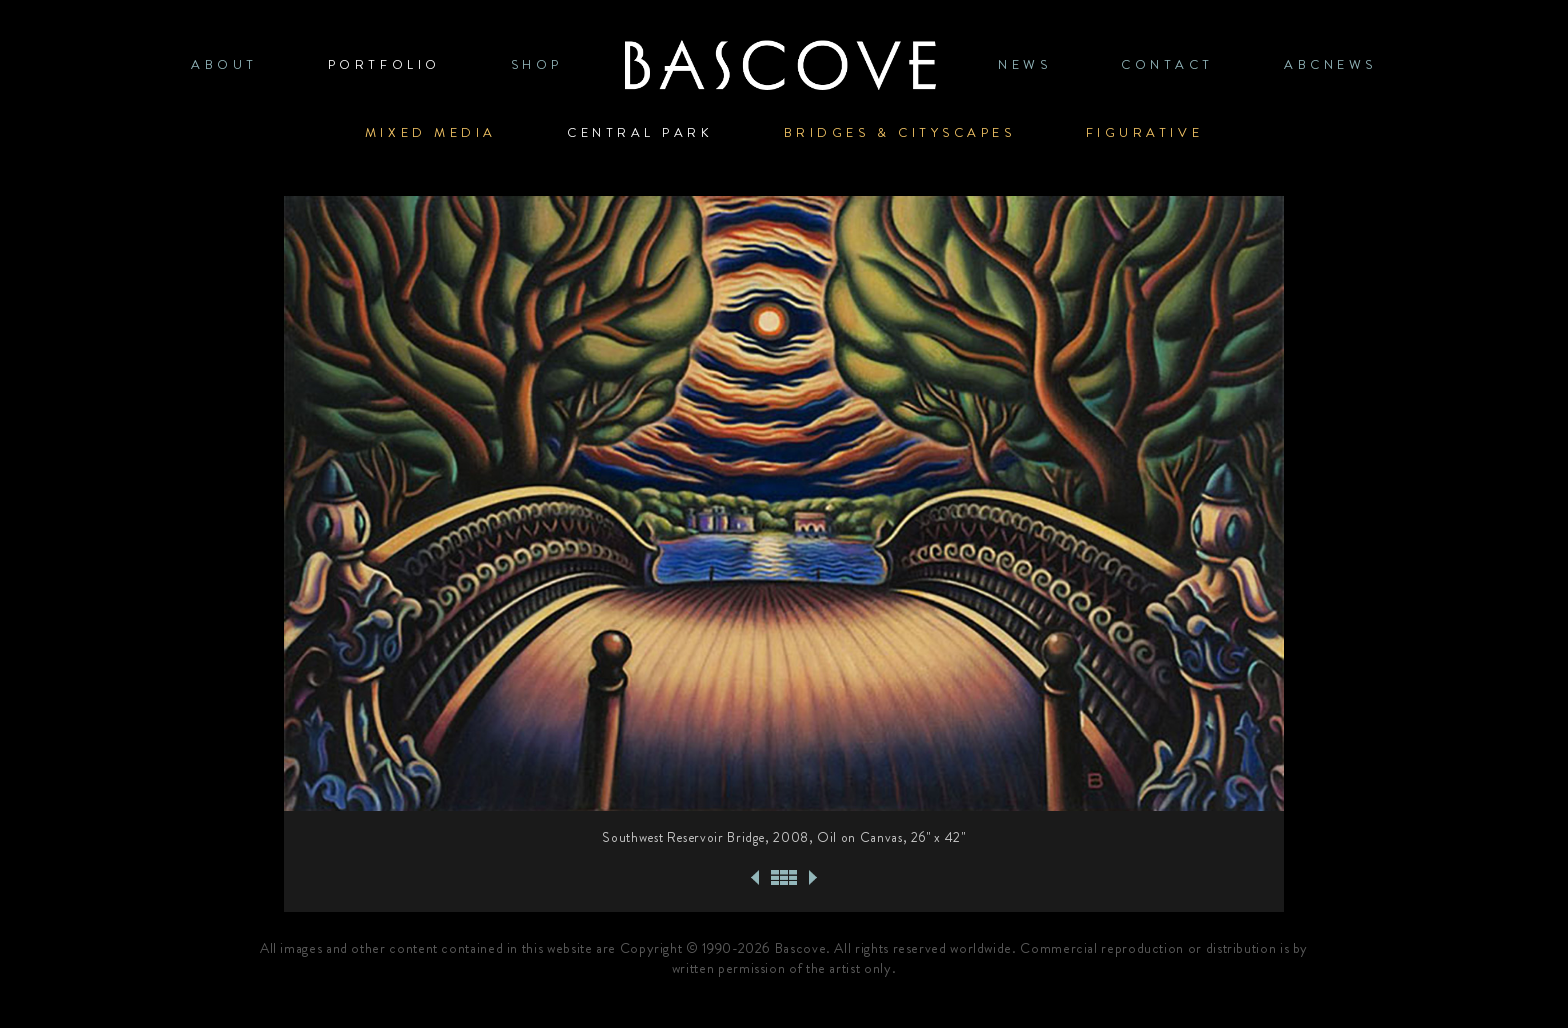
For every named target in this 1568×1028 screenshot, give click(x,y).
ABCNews (1330, 64)
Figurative (1145, 132)
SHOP (537, 64)
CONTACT (1167, 64)
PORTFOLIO (384, 64)
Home (780, 64)
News (1024, 64)
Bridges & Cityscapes (900, 132)
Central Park (640, 132)
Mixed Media (431, 132)
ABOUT (224, 64)
